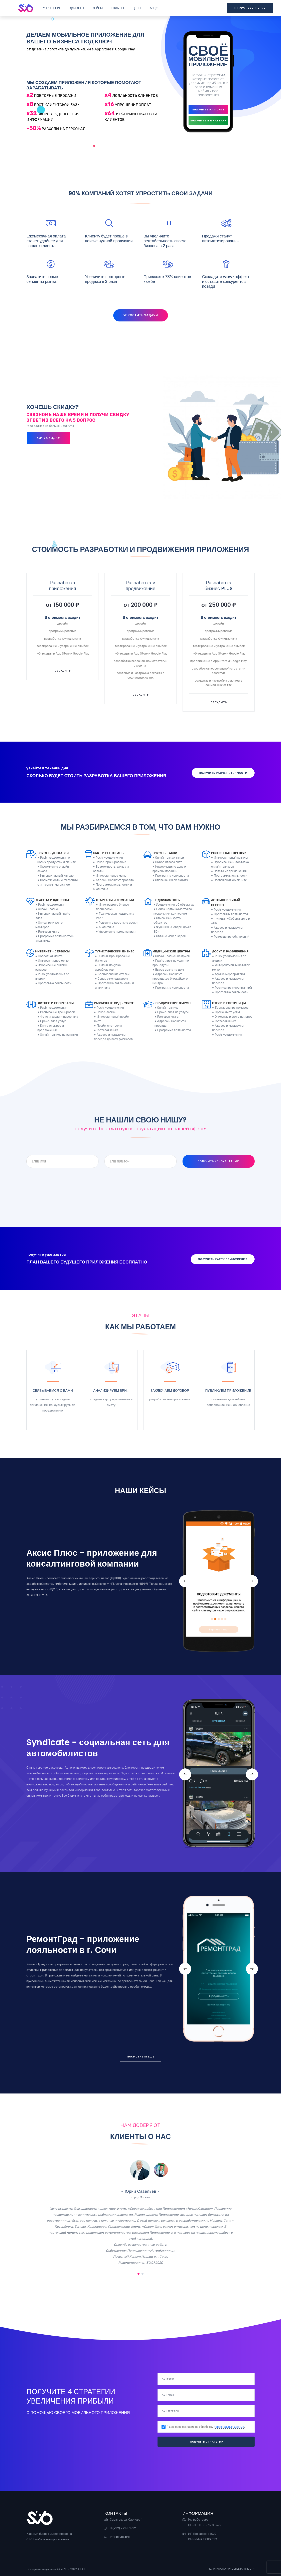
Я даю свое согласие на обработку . (206, 2427)
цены (137, 8)
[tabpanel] (140, 2231)
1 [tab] (138, 2274)
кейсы (98, 8)
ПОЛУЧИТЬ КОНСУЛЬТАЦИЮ (219, 1161)
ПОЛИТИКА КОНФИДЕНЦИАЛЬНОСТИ (231, 2568)
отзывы (117, 8)
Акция (155, 8)
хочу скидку (48, 438)
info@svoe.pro (120, 2537)
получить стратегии (206, 2441)
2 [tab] (143, 2274)
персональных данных (229, 2427)
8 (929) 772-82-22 (250, 8)
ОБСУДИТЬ (62, 670)
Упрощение (52, 8)
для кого (77, 8)
